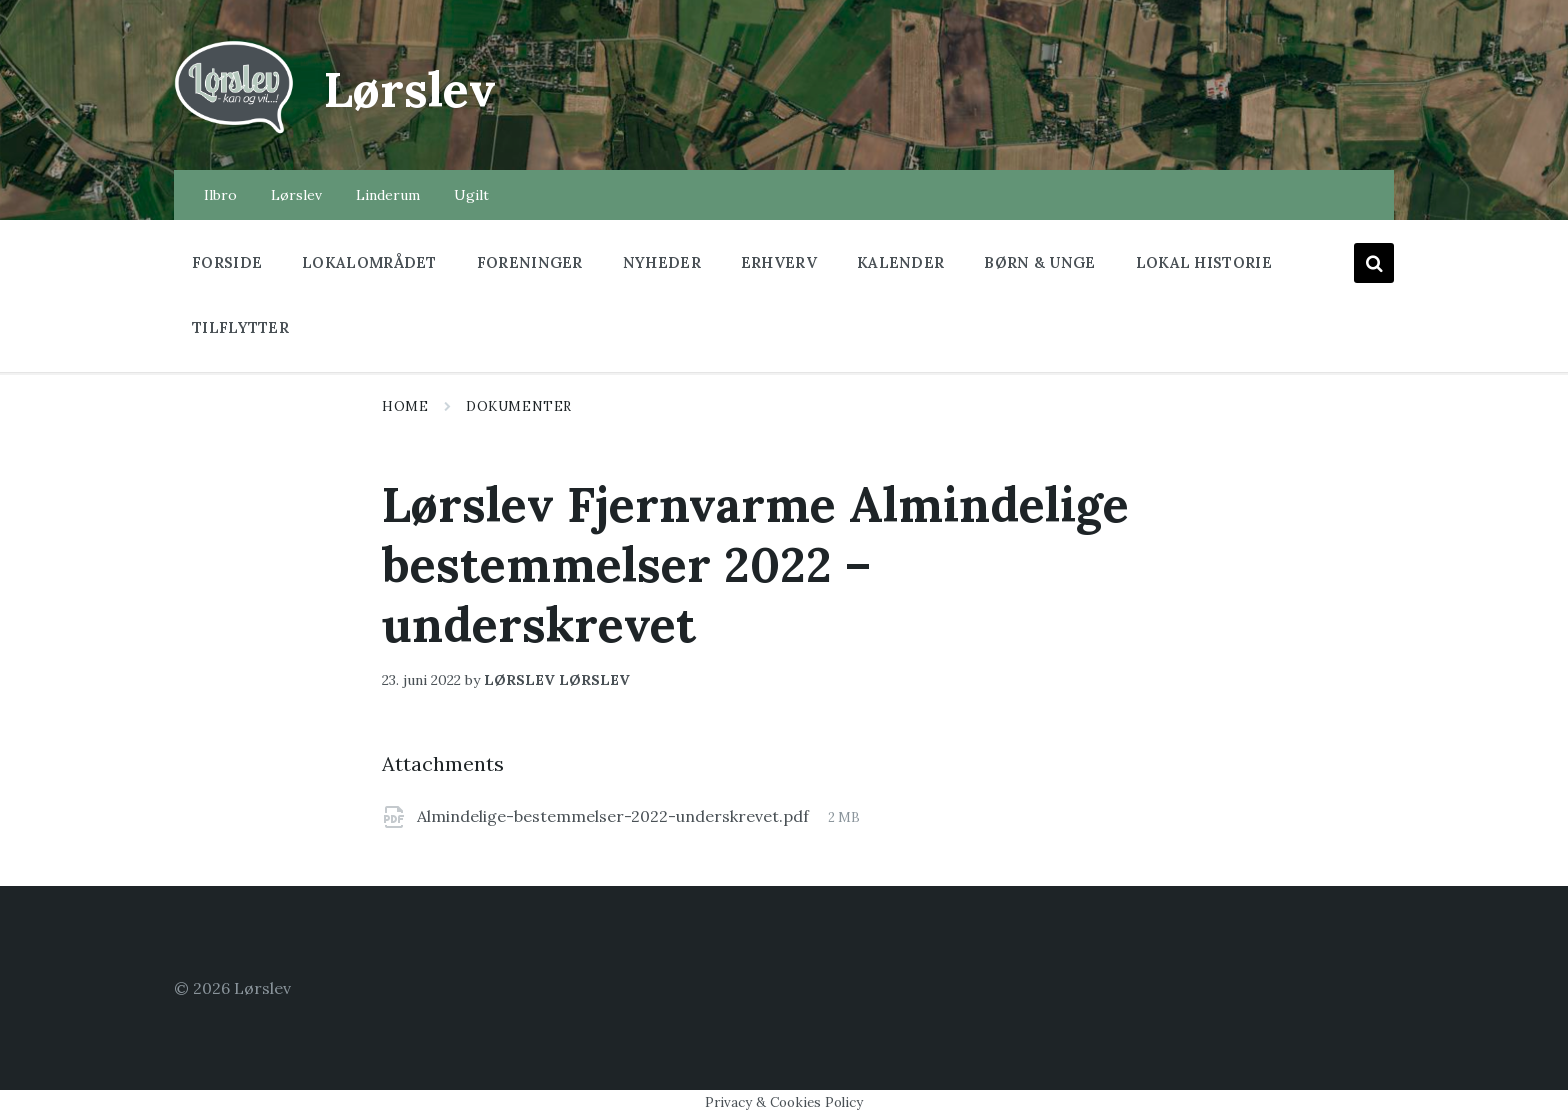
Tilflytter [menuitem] (240, 327)
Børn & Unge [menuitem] (1039, 262)
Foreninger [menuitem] (530, 262)
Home (405, 406)
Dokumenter (518, 406)
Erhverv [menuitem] (779, 262)
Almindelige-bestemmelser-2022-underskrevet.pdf (615, 816)
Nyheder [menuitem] (662, 262)
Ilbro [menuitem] (220, 195)
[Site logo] (234, 131)
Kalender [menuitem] (900, 262)
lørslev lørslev (557, 680)
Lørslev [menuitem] (296, 195)
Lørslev (410, 89)
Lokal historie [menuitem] (1204, 262)
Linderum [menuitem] (388, 195)
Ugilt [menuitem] (471, 195)
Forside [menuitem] (227, 262)
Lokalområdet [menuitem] (369, 262)
